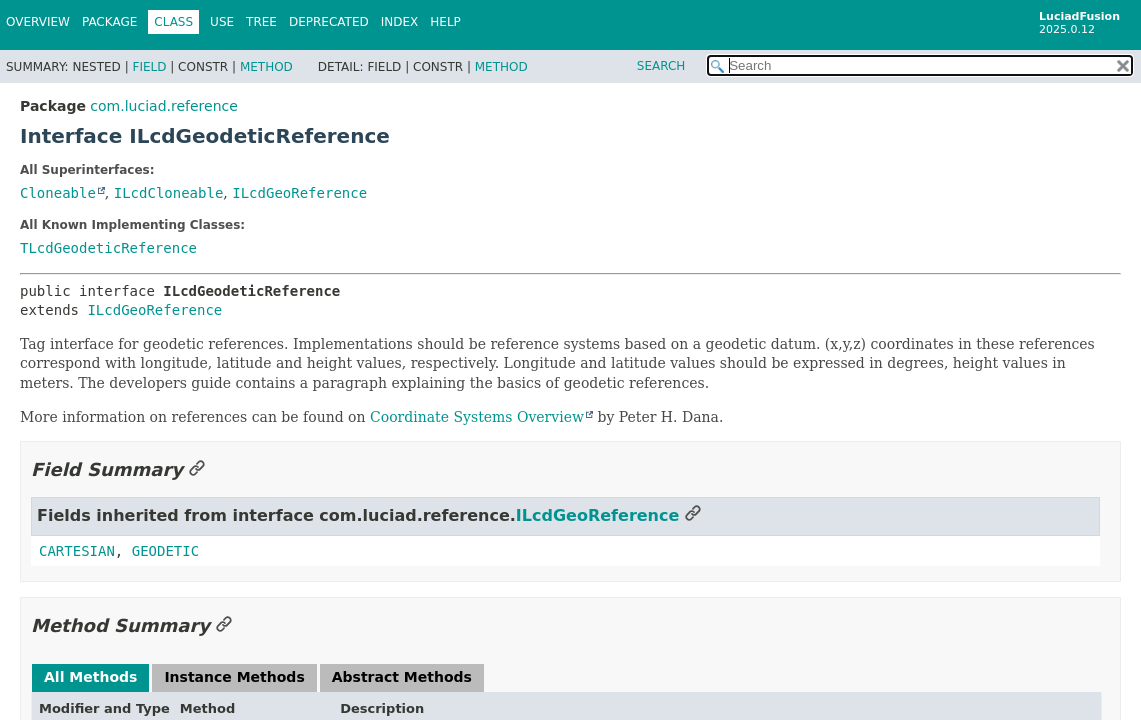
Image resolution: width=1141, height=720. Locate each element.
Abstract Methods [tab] (402, 677)
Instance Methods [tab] (234, 677)
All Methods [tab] (90, 677)
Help (445, 22)
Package (109, 22)
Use (222, 22)
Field (149, 67)
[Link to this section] (197, 469)
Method (266, 67)
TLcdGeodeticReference (108, 248)
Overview (38, 22)
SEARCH (661, 66)
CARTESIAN (77, 551)
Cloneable (58, 193)
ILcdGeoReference (299, 193)
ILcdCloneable (169, 193)
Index (400, 22)
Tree (261, 22)
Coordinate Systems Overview (477, 417)
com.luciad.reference (163, 106)
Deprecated (329, 22)
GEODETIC (165, 551)
